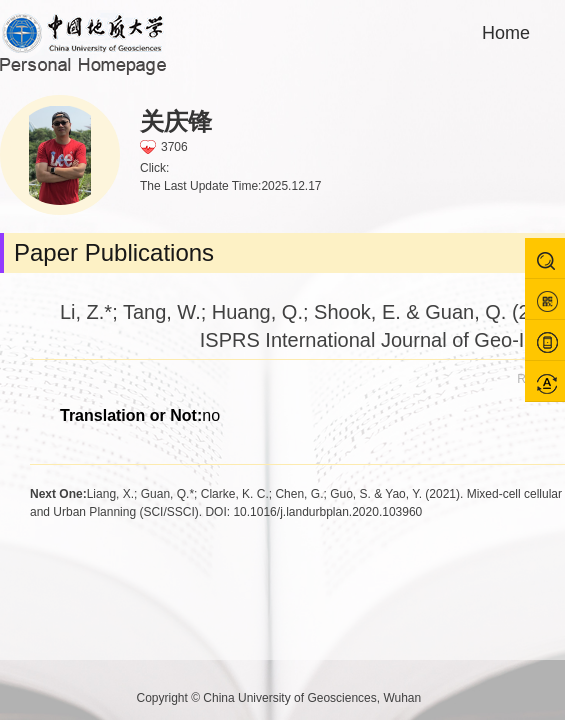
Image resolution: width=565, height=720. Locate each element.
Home (506, 33)
